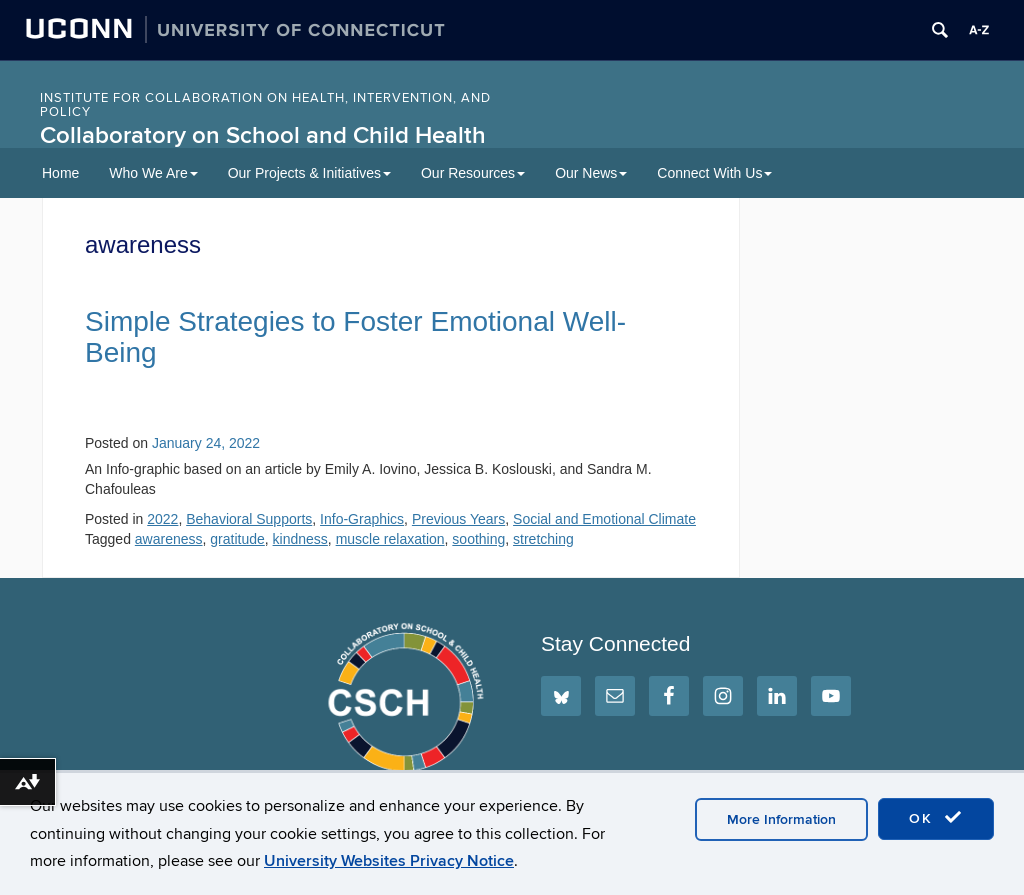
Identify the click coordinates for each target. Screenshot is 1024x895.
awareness (169, 539)
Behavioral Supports (249, 519)
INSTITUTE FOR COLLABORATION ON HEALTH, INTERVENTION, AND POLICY (265, 105)
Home (60, 173)
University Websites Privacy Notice (389, 861)
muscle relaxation (390, 539)
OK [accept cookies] (936, 818)
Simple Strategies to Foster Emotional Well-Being (355, 337)
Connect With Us (714, 173)
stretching (543, 539)
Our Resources (473, 173)
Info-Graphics (362, 519)
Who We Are (153, 173)
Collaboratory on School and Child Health (263, 135)
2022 (162, 519)
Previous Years (458, 519)
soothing (478, 539)
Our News (591, 173)
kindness (300, 539)
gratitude (237, 539)
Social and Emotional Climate (604, 519)
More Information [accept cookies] (781, 819)
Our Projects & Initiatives (309, 173)
